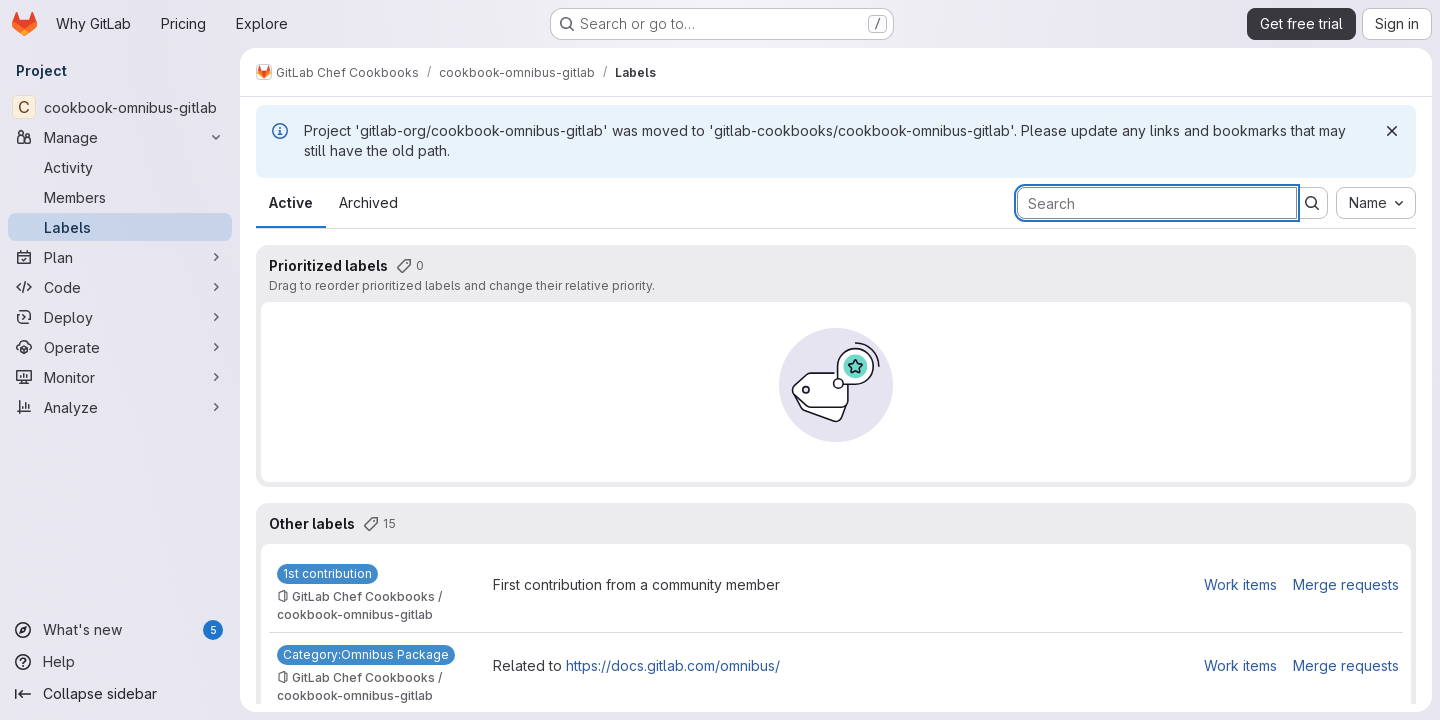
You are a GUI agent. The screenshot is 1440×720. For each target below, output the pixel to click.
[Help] (120, 662)
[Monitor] (120, 377)
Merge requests (1346, 584)
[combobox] (1376, 203)
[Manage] (120, 137)
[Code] (120, 287)
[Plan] (120, 257)
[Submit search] (1312, 203)
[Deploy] (120, 317)
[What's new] (120, 630)
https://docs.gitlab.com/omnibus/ (673, 665)
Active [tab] (291, 202)
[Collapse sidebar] (120, 694)
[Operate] (120, 347)
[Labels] (120, 227)
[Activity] (120, 167)
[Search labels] (1157, 203)
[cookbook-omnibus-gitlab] (120, 107)
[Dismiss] (1392, 131)
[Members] (120, 197)
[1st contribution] (327, 574)
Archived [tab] (368, 202)
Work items (1240, 584)
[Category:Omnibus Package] (366, 655)
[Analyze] (120, 407)
